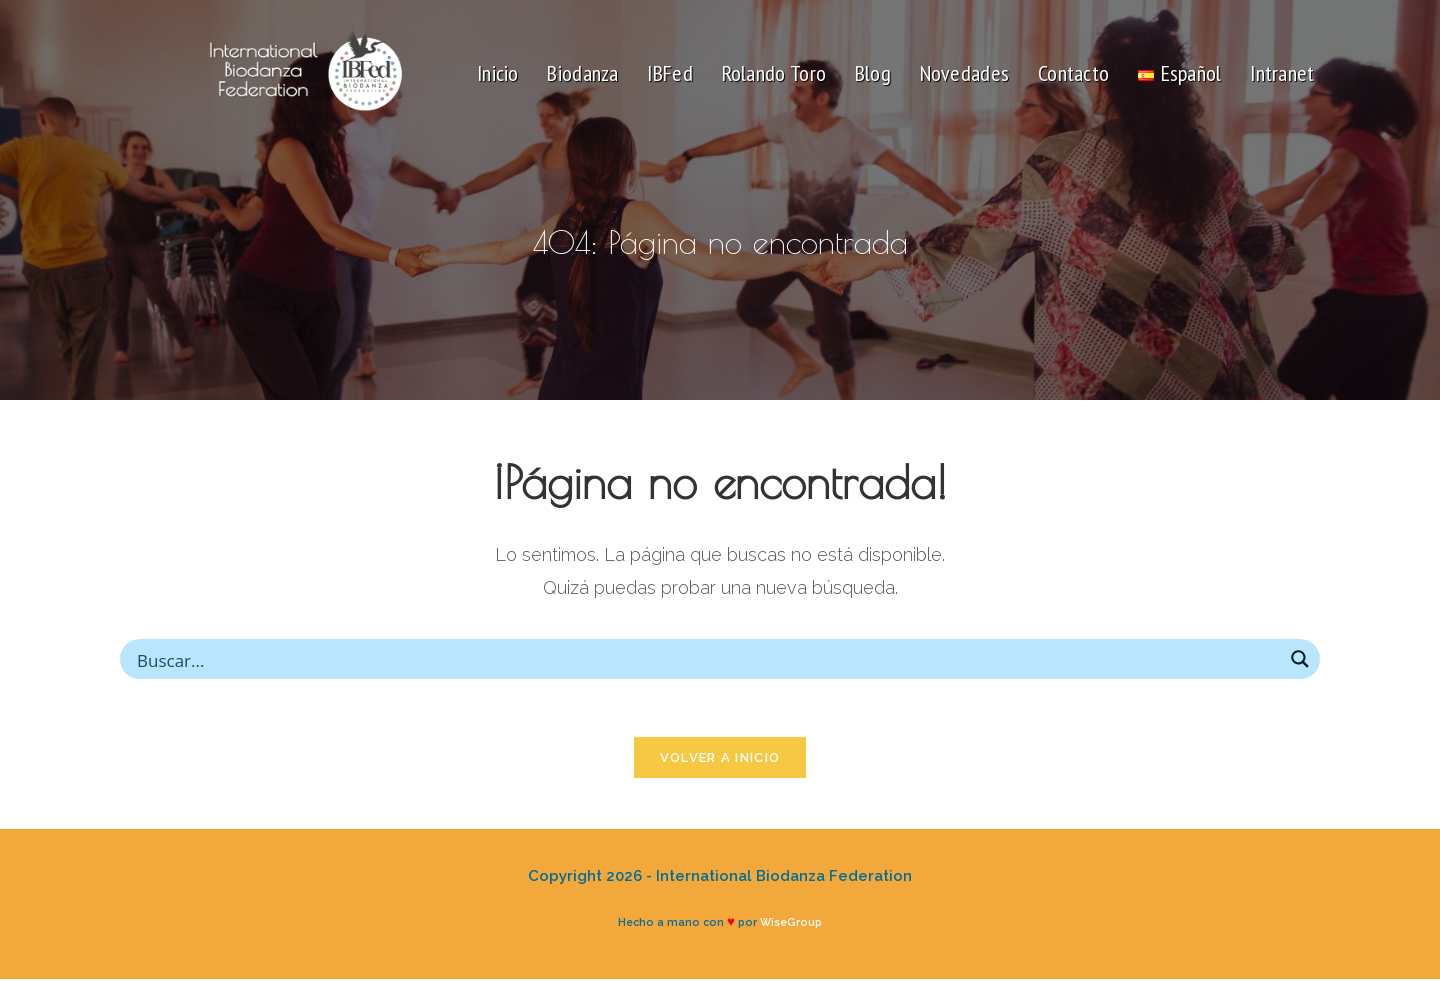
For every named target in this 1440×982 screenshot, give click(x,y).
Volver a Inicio (720, 760)
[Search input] (707, 659)
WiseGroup (791, 925)
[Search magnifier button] (1300, 659)
